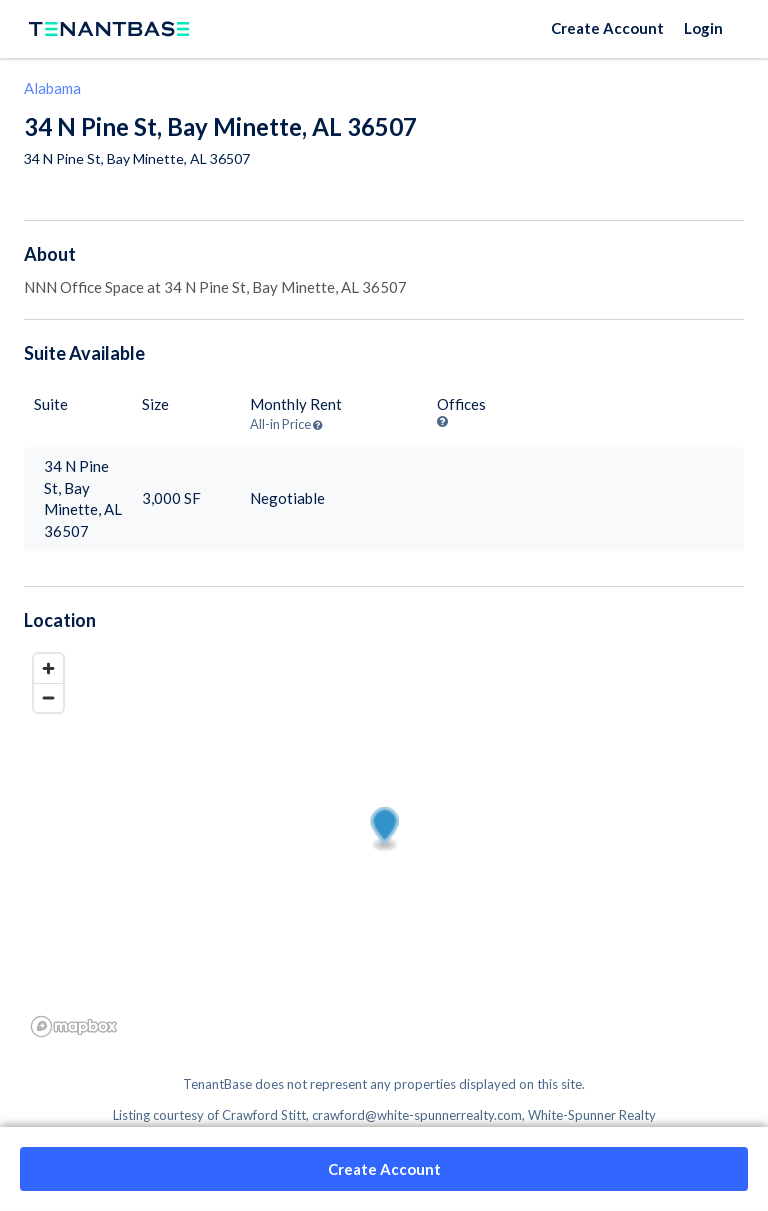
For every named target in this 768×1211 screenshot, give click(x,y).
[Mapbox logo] (74, 1026)
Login (703, 28)
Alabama (52, 88)
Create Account (607, 28)
